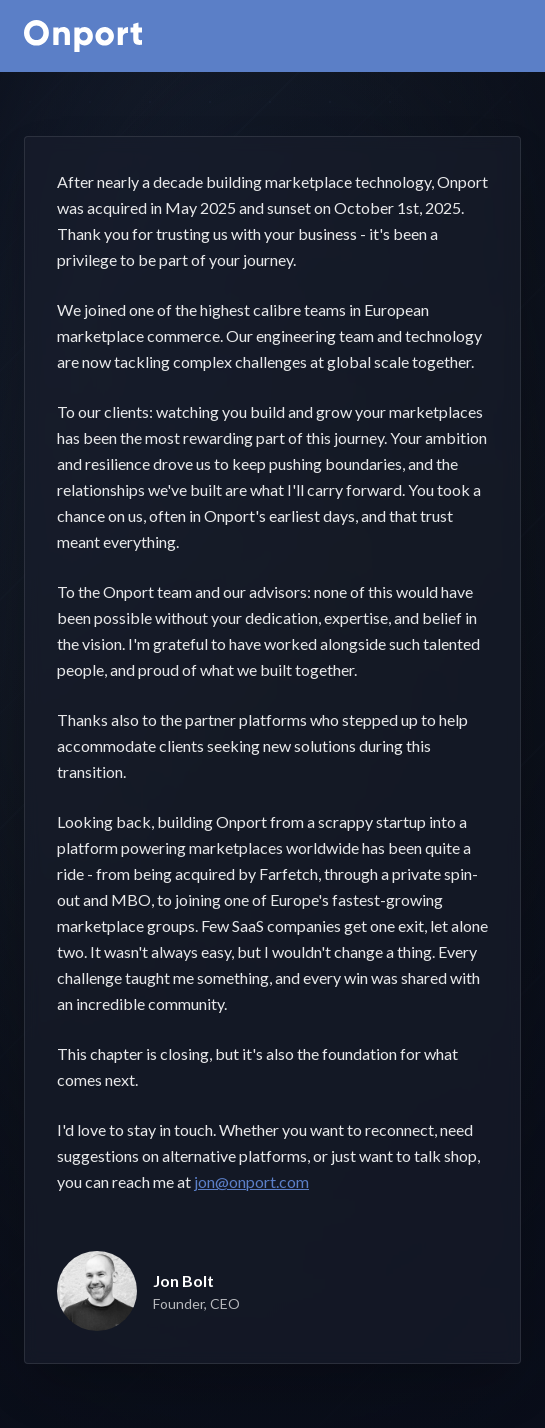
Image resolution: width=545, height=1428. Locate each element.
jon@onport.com (251, 1181)
